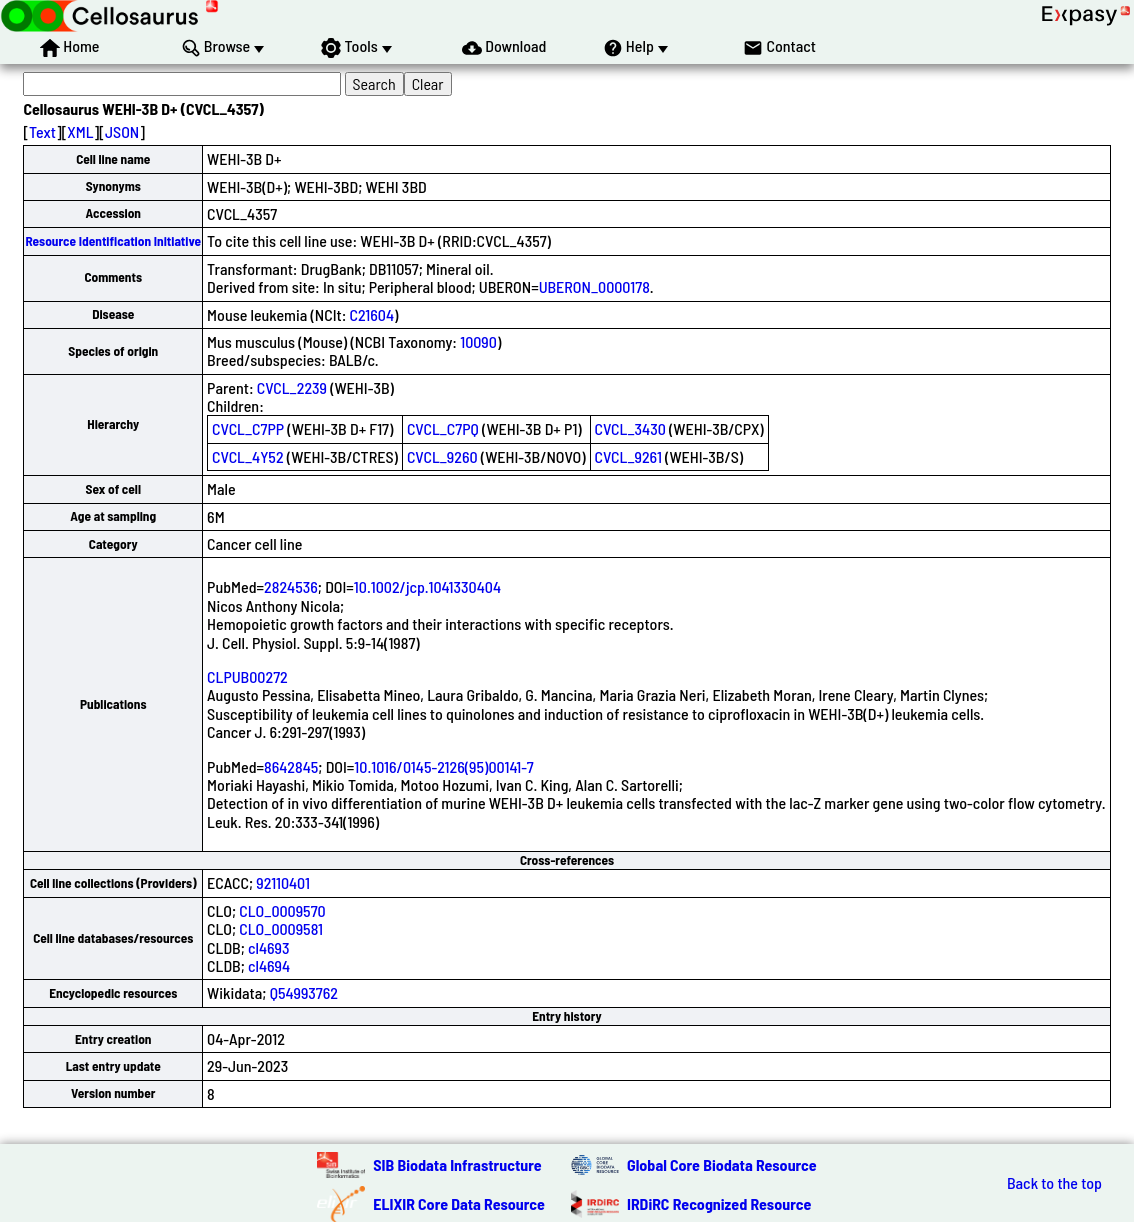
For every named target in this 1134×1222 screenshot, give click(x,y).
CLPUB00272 (247, 676)
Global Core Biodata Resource (722, 1164)
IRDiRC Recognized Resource (719, 1203)
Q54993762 (304, 992)
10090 (478, 341)
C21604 (372, 314)
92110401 (283, 882)
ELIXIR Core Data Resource (459, 1203)
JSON (122, 131)
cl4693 (269, 947)
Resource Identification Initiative (113, 241)
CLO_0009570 (282, 910)
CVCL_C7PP (248, 428)
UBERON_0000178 (594, 286)
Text (42, 131)
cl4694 (269, 965)
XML (80, 131)
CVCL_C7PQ (443, 428)
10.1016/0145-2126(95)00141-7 (443, 766)
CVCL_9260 (442, 456)
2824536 (291, 586)
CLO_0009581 (281, 928)
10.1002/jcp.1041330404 (427, 586)
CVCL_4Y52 (247, 456)
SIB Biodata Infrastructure (457, 1164)
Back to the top (1054, 1183)
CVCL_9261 (628, 456)
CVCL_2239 (292, 387)
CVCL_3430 (630, 428)
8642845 (291, 766)
